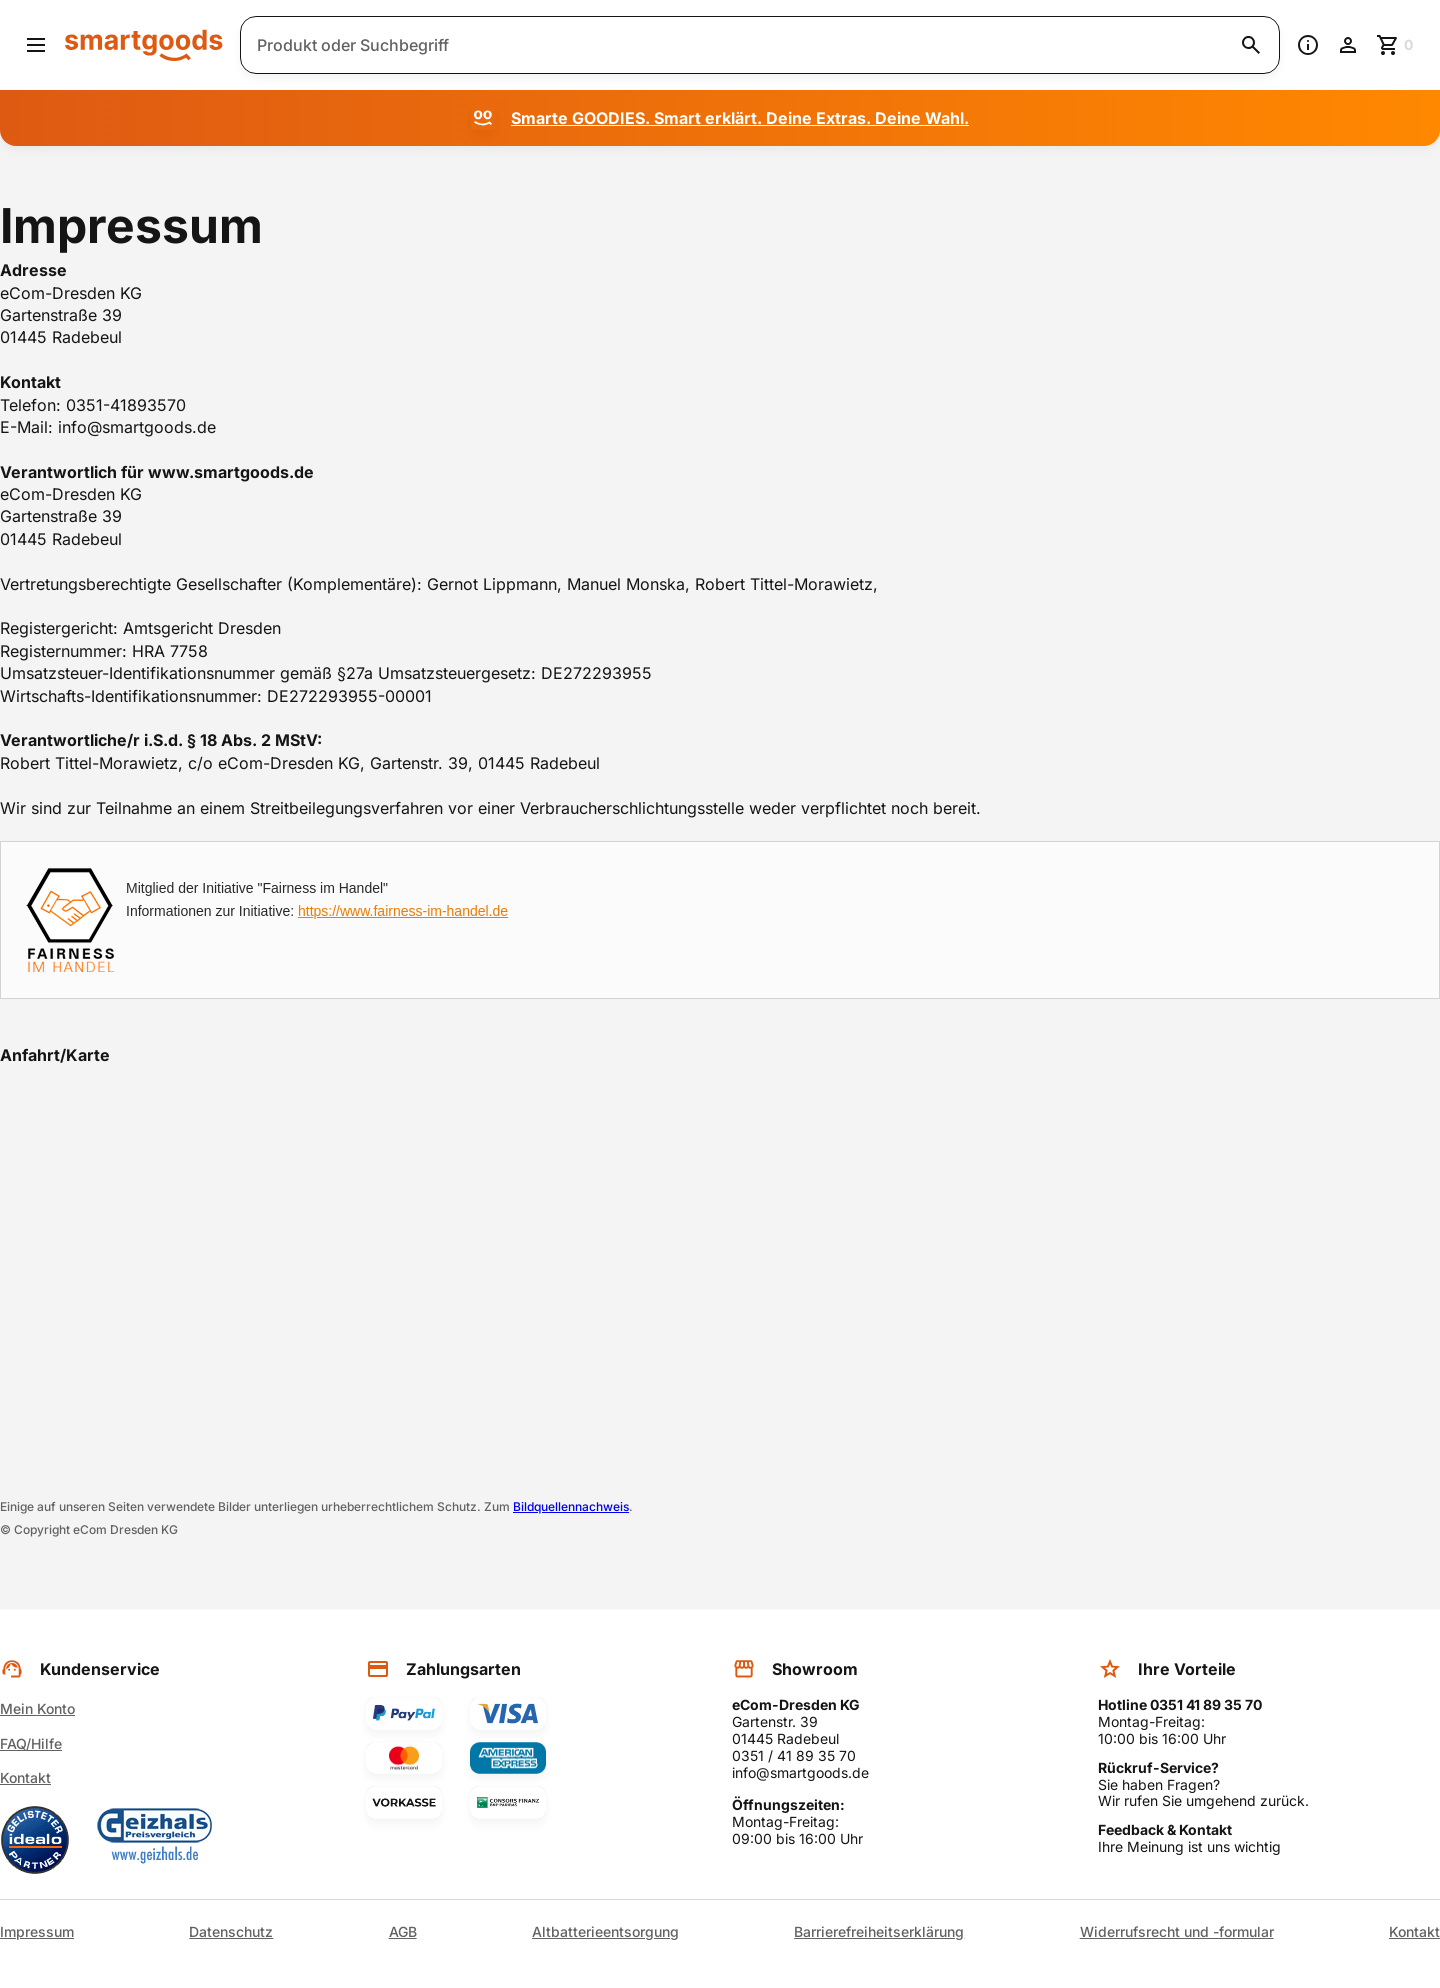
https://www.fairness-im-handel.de (403, 911)
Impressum (37, 1932)
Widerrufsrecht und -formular (1177, 1932)
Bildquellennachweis (571, 1506)
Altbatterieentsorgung (605, 1932)
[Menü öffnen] (36, 45)
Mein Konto (37, 1708)
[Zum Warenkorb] (1396, 45)
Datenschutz (231, 1932)
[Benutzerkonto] (1348, 45)
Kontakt (25, 1777)
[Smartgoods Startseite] (144, 44)
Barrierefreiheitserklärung (879, 1932)
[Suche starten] (1251, 45)
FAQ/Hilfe (31, 1743)
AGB (403, 1932)
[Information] (1308, 45)
